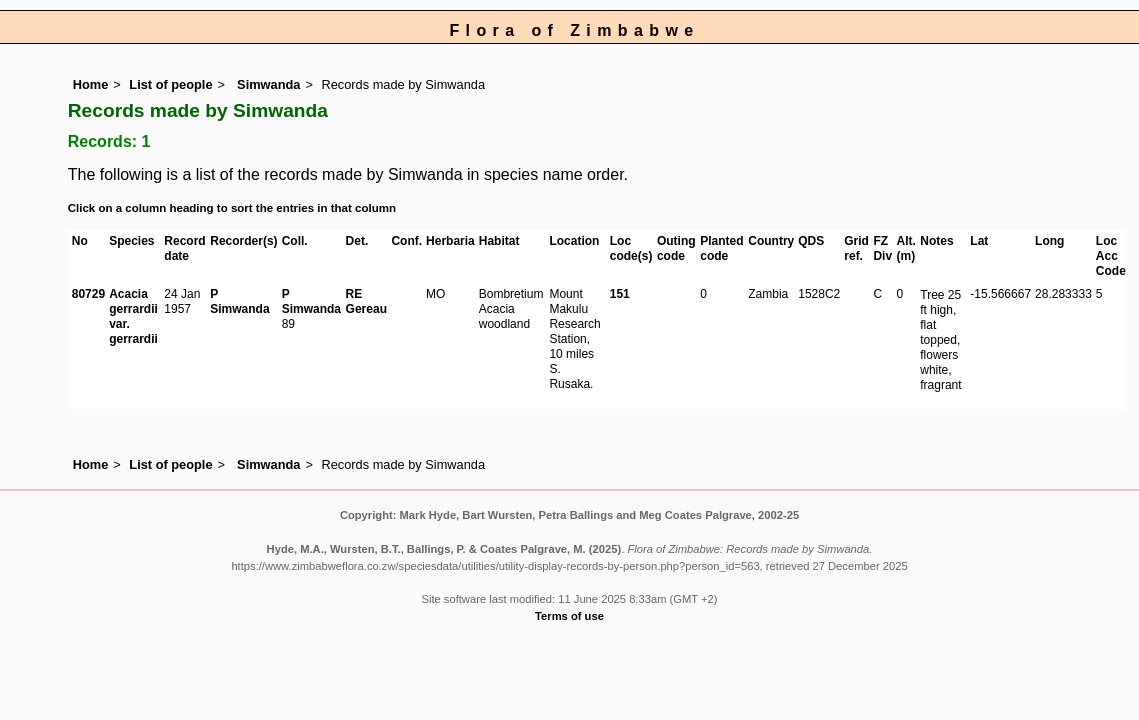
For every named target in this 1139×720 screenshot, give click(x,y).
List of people (170, 84)
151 (620, 294)
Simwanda (267, 84)
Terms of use (569, 616)
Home (91, 84)
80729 (88, 294)
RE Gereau (366, 301)
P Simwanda (239, 301)
